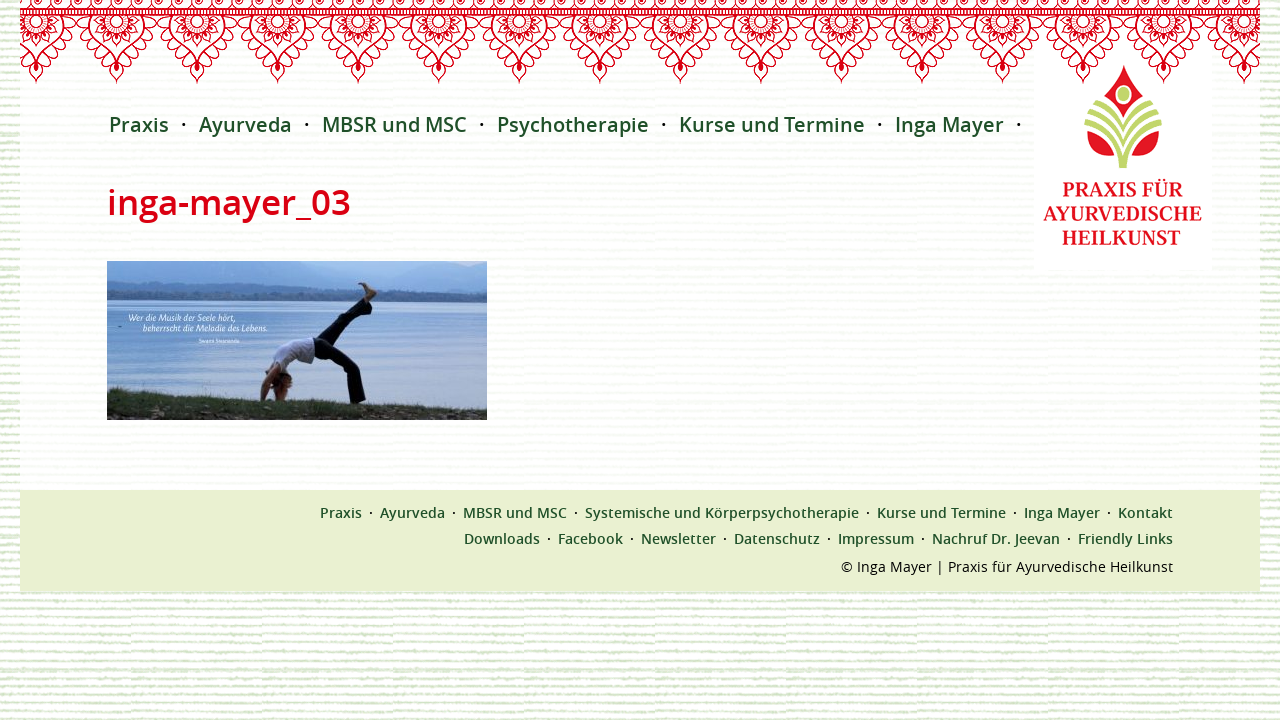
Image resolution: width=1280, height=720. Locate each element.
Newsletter (678, 539)
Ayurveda (245, 124)
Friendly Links (1125, 539)
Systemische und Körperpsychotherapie (722, 513)
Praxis (139, 124)
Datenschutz (777, 539)
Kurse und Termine (772, 124)
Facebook (590, 539)
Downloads (502, 539)
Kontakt (1145, 513)
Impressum (876, 539)
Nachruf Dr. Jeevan (996, 539)
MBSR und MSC (394, 124)
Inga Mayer (949, 124)
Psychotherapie (573, 124)
